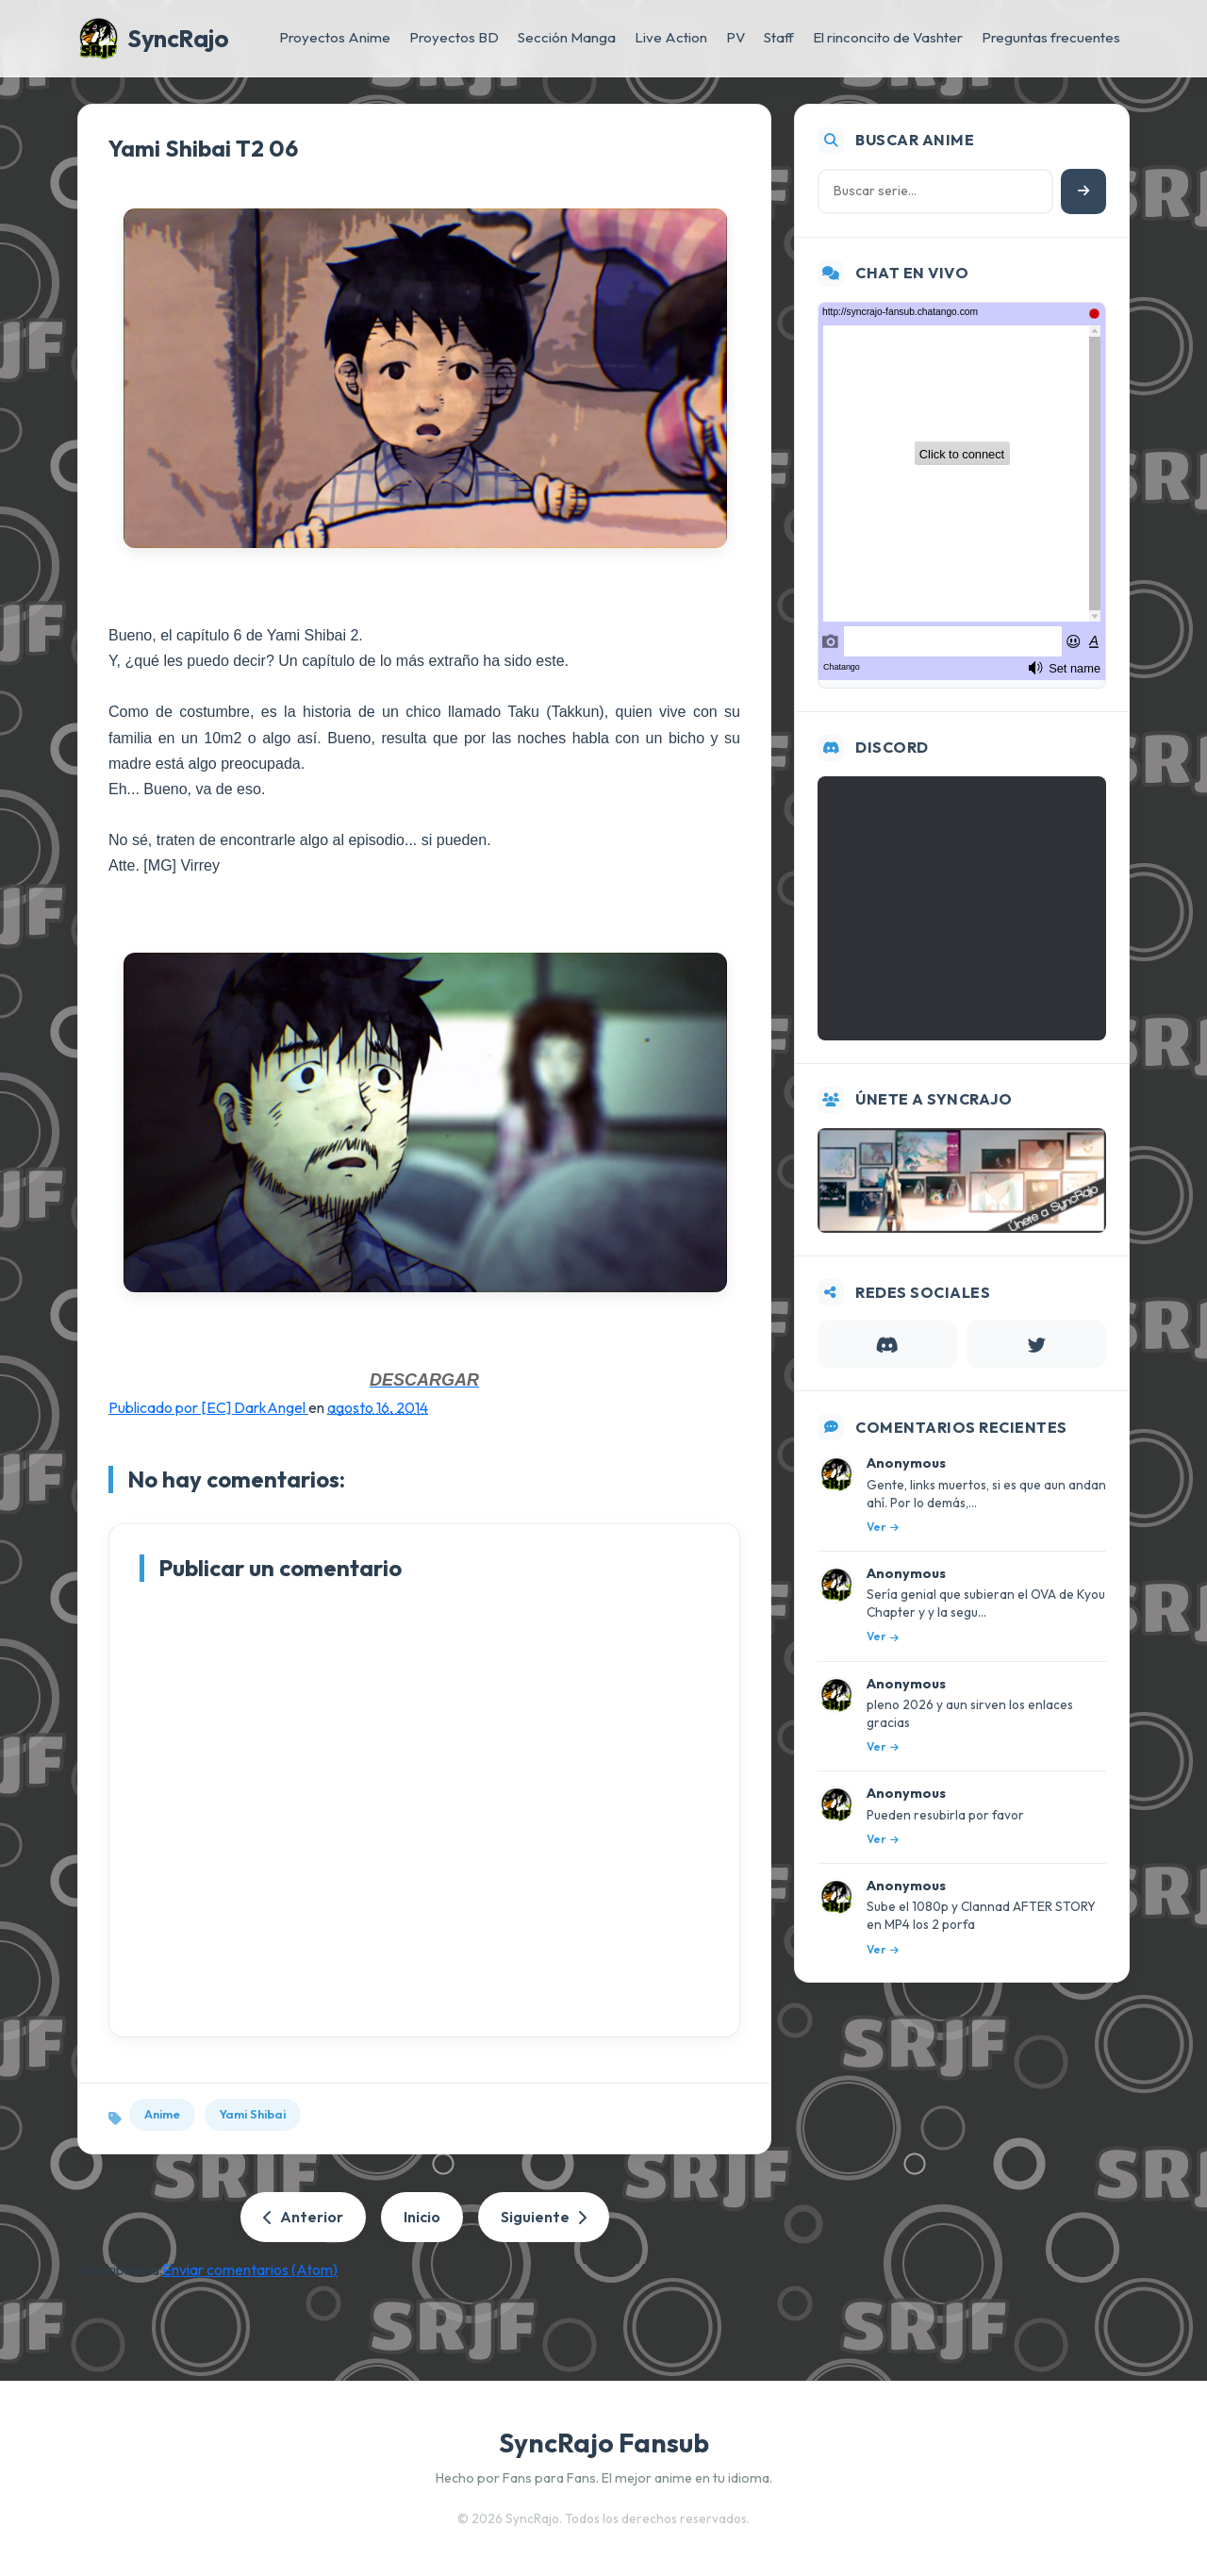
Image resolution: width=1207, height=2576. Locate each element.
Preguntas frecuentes (1051, 37)
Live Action (671, 37)
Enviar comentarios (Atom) (250, 2269)
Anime (162, 2113)
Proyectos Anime (334, 37)
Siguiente (544, 2216)
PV (735, 37)
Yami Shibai (253, 2113)
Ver (883, 1527)
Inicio (422, 2216)
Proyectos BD (454, 37)
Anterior (303, 2216)
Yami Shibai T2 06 (203, 148)
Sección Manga (567, 37)
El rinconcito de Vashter (888, 37)
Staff (779, 37)
